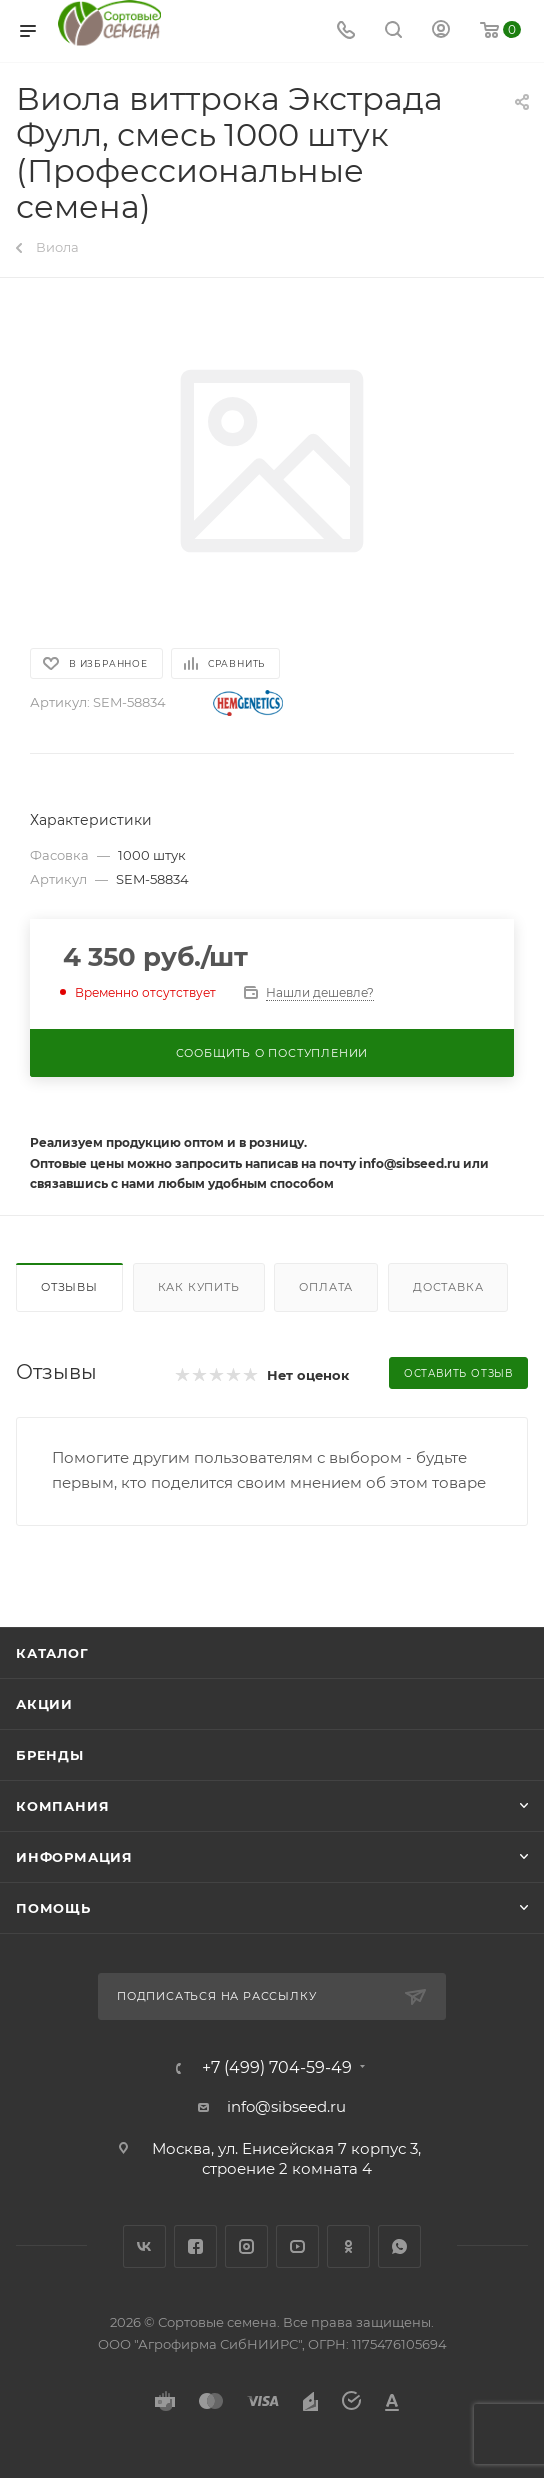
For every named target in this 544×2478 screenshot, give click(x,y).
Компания (62, 1806)
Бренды (50, 1755)
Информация (74, 1857)
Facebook (195, 2246)
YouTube (297, 2246)
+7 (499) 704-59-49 (277, 2068)
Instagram (246, 2246)
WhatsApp (399, 2246)
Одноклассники (348, 2246)
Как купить (199, 1287)
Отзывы (69, 1287)
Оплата (326, 1287)
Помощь (53, 1908)
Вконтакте (144, 2246)
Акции (44, 1704)
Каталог (52, 1653)
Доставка (448, 1287)
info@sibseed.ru (286, 2106)
